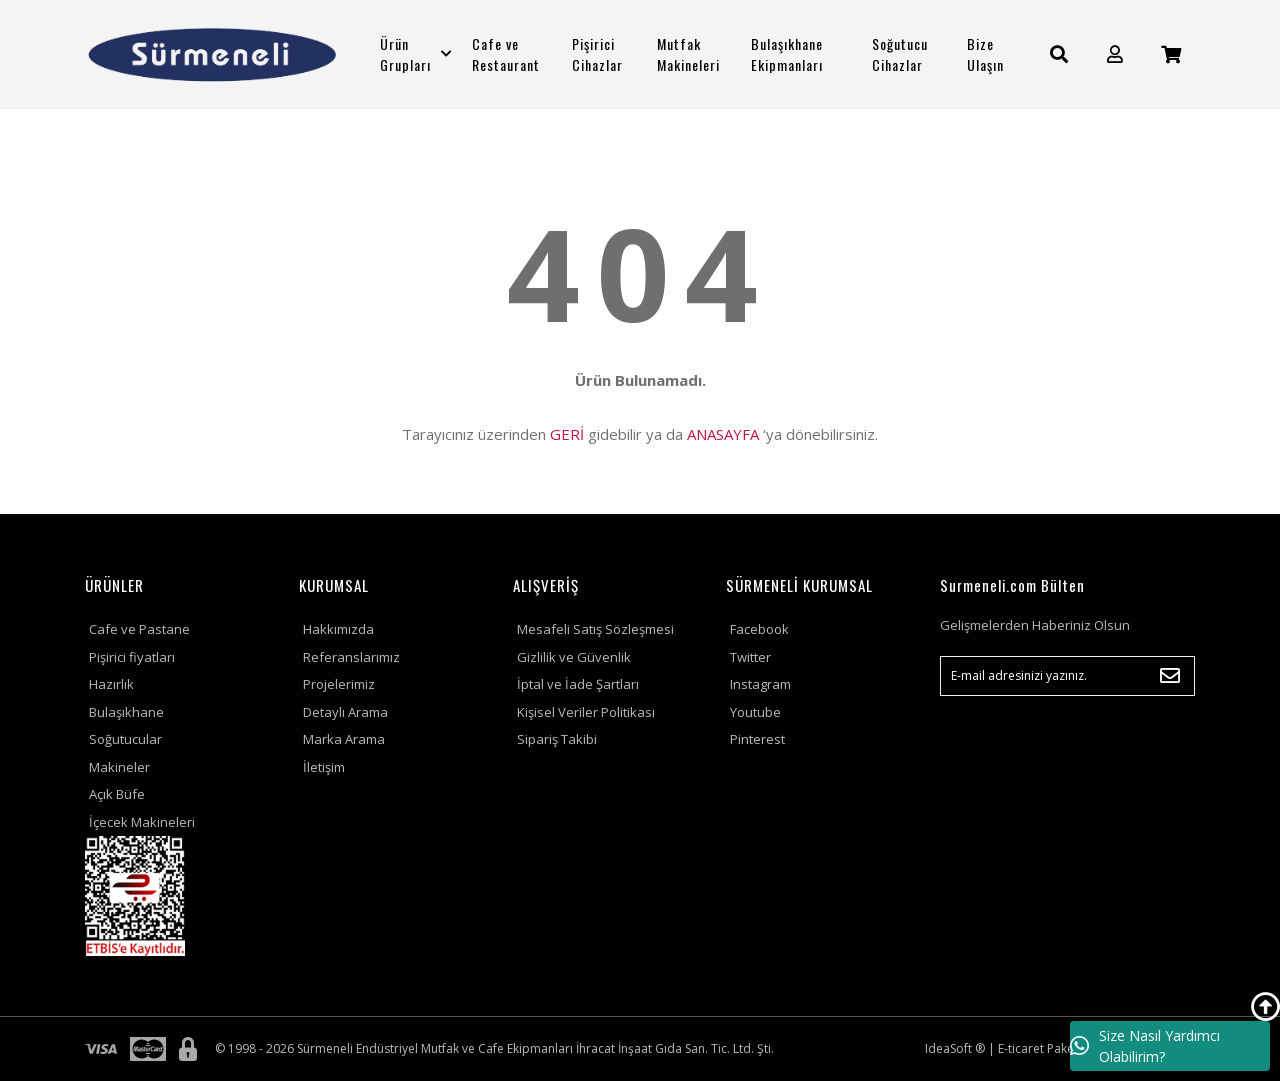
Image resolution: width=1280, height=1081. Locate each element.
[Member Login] (1115, 54)
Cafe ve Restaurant (506, 54)
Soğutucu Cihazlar (900, 54)
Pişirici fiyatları (132, 657)
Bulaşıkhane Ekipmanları (787, 54)
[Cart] (1171, 54)
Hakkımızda (338, 629)
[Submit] (1170, 676)
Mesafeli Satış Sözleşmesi (595, 629)
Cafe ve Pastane (139, 629)
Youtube (755, 712)
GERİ (567, 434)
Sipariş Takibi (557, 739)
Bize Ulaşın (985, 54)
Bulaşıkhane (126, 712)
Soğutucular (125, 739)
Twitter (750, 657)
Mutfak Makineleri (688, 54)
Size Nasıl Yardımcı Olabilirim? (1145, 1046)
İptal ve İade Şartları (578, 684)
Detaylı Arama (345, 712)
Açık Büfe (117, 794)
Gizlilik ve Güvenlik (574, 657)
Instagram (760, 684)
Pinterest (757, 739)
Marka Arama (344, 739)
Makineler (119, 767)
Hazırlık (111, 684)
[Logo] (212, 54)
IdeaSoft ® (955, 1048)
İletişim (324, 767)
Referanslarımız (351, 657)
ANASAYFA (723, 434)
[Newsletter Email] (1067, 676)
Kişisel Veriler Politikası (586, 712)
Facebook (759, 629)
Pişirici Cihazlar (597, 54)
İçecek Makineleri (142, 822)
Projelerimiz (339, 684)
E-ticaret (1021, 1048)
